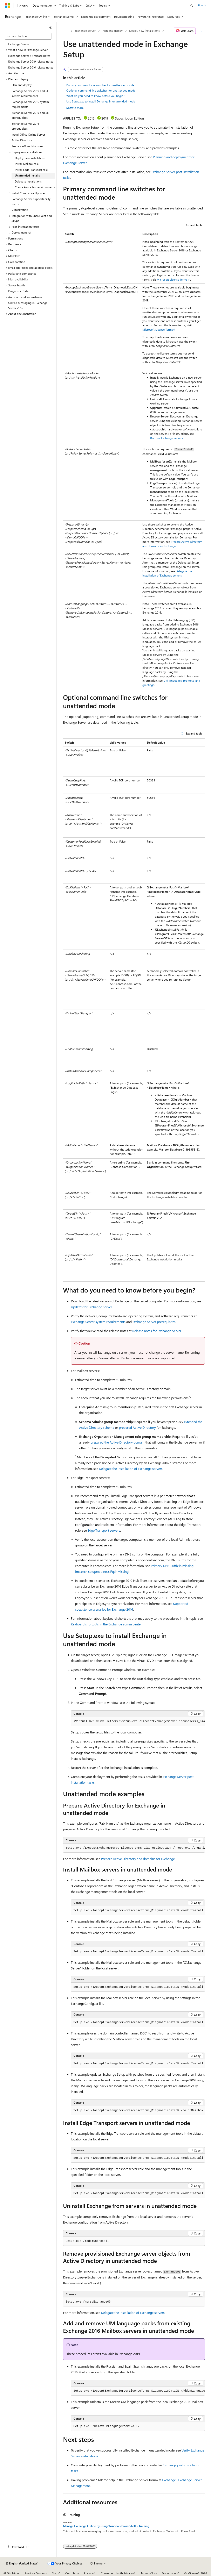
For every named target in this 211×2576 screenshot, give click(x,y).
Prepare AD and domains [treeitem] (27, 146)
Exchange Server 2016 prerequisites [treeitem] (25, 126)
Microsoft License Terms (172, 279)
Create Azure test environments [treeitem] (35, 187)
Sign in (201, 5)
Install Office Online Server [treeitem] (28, 134)
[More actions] (201, 31)
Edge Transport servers (104, 1530)
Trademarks (169, 2573)
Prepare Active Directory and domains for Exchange (138, 1858)
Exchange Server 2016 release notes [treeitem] (30, 67)
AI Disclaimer (11, 2573)
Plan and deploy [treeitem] (22, 85)
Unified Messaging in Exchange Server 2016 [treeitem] (27, 305)
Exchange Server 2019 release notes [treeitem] (30, 61)
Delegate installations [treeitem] (28, 181)
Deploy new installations (144, 31)
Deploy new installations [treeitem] (30, 158)
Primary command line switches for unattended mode (100, 85)
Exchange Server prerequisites (154, 1321)
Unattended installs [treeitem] (27, 175)
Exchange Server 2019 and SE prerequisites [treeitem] (30, 115)
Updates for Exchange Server (91, 1307)
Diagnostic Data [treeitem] (18, 291)
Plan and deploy (112, 31)
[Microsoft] (7, 5)
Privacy (88, 2573)
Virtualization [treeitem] (20, 210)
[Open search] (192, 5)
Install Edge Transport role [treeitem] (31, 170)
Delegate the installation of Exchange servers (131, 1468)
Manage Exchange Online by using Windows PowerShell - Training (106, 2526)
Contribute (72, 2573)
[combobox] (28, 36)
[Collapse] (50, 27)
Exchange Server (85, 31)
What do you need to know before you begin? (95, 96)
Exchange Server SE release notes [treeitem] (29, 56)
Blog (54, 2573)
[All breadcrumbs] (66, 31)
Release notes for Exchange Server (156, 1331)
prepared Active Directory (137, 1427)
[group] (134, 1010)
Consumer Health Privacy (117, 2573)
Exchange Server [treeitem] (18, 44)
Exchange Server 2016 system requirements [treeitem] (30, 104)
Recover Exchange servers (166, 438)
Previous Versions (36, 2573)
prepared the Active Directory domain (117, 1442)
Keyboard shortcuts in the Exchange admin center (106, 1624)
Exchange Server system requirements (98, 1321)
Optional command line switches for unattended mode (100, 90)
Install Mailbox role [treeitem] (27, 164)
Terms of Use (149, 2573)
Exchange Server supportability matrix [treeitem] (31, 201)
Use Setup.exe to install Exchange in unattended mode (100, 101)
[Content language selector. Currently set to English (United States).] (22, 2563)
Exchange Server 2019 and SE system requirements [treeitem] (30, 93)
